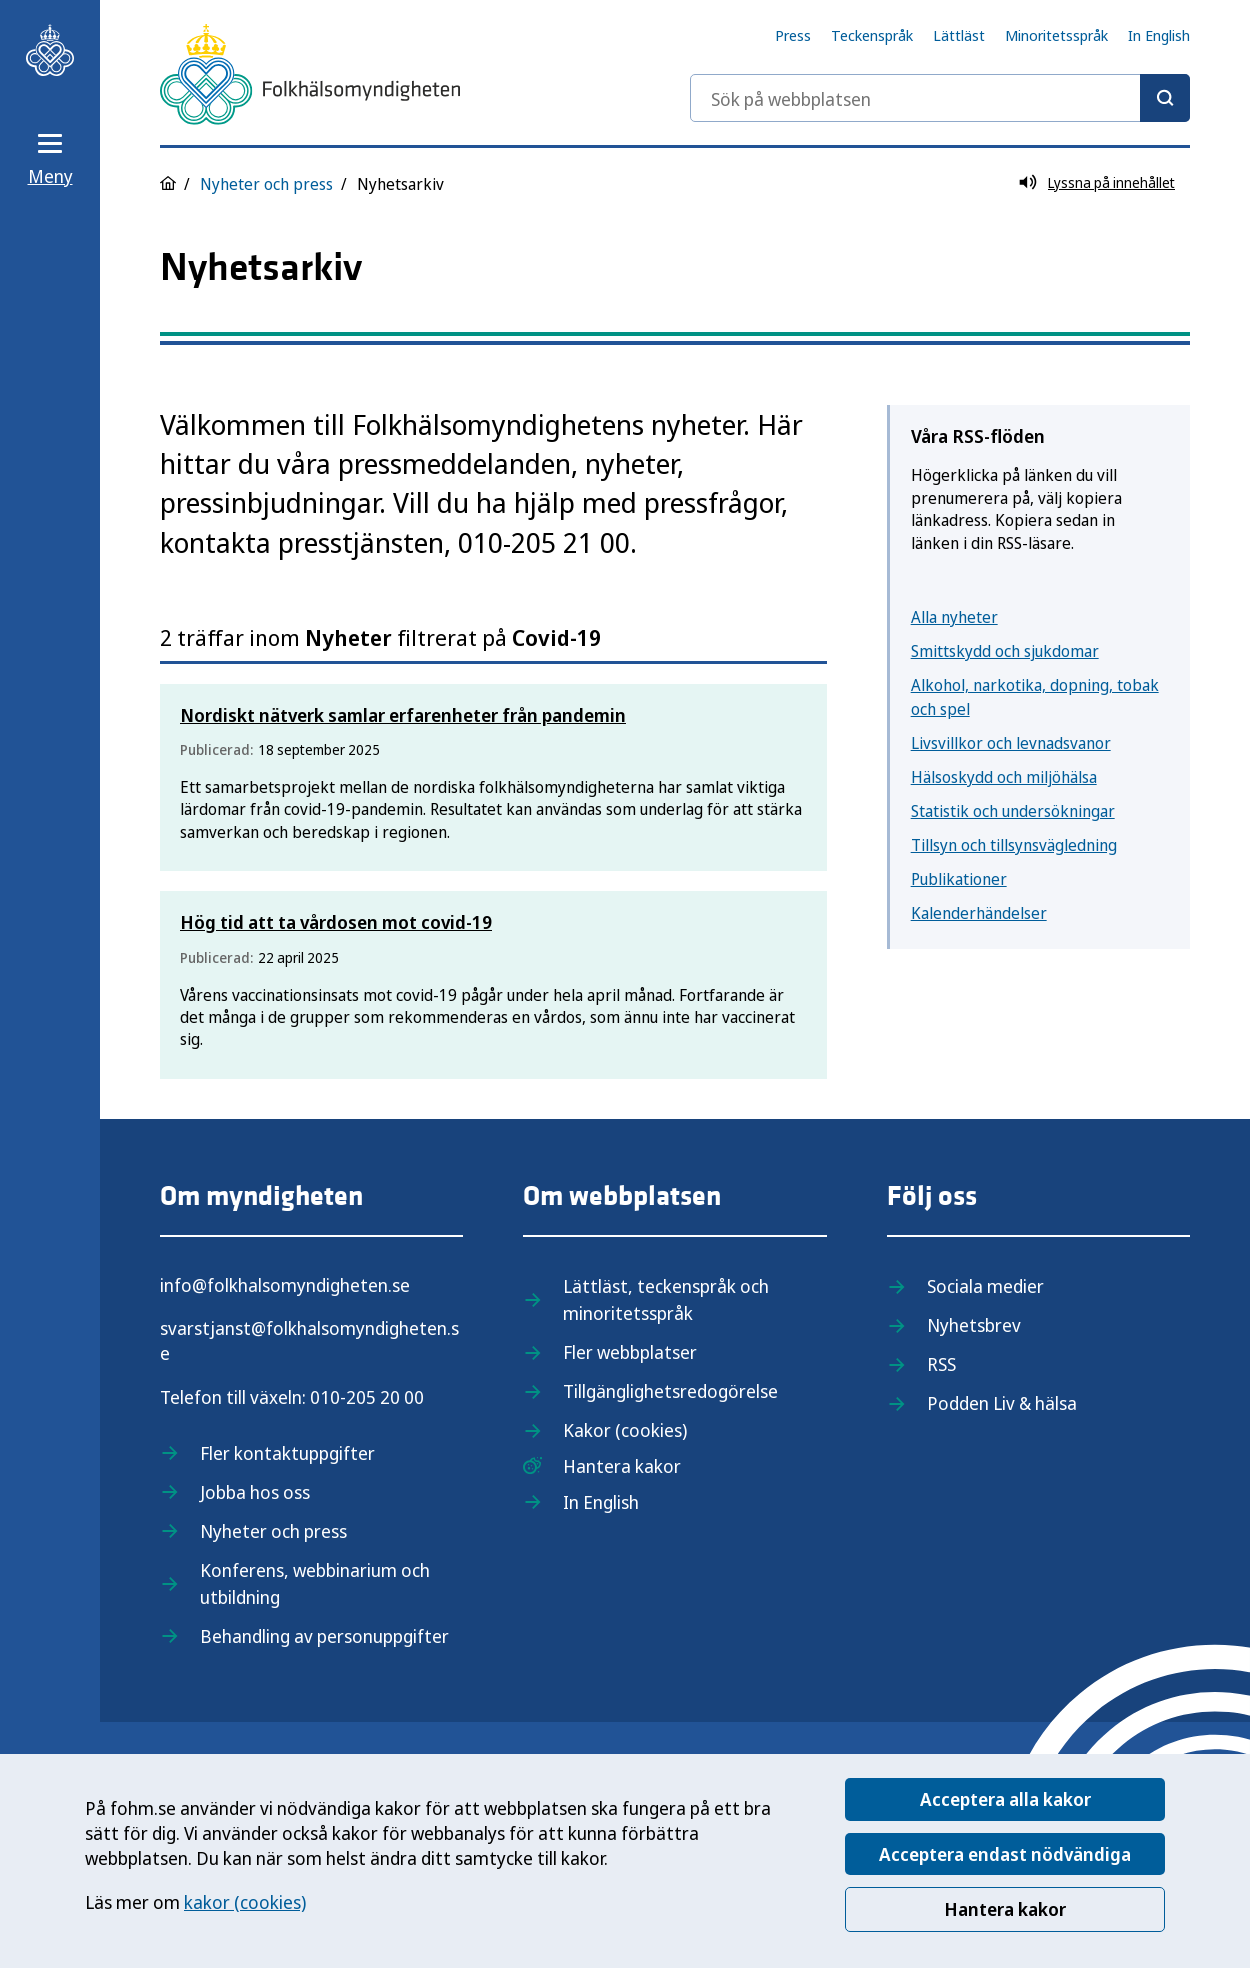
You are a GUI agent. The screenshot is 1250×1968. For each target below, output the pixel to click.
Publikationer (959, 879)
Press (793, 35)
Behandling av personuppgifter (324, 1636)
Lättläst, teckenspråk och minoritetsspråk (666, 1299)
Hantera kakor (1005, 1909)
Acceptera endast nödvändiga (1005, 1854)
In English (1159, 35)
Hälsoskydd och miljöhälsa (1004, 777)
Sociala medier (985, 1286)
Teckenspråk (872, 35)
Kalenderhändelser (979, 913)
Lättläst (959, 35)
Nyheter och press (266, 184)
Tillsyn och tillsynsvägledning (1014, 845)
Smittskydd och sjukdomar (1005, 651)
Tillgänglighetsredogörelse (670, 1391)
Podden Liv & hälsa (1002, 1403)
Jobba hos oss (255, 1492)
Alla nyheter (954, 617)
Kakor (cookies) (625, 1430)
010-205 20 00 (367, 1397)
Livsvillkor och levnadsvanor (1011, 743)
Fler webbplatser (630, 1352)
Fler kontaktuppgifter (287, 1453)
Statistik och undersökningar (1013, 811)
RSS (941, 1364)
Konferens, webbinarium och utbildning (315, 1583)
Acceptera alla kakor (1005, 1799)
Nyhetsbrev (974, 1325)
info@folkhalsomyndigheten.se (285, 1285)
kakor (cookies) (245, 1902)
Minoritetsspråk (1056, 35)
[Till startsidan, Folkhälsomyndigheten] (50, 50)
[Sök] (1165, 98)
